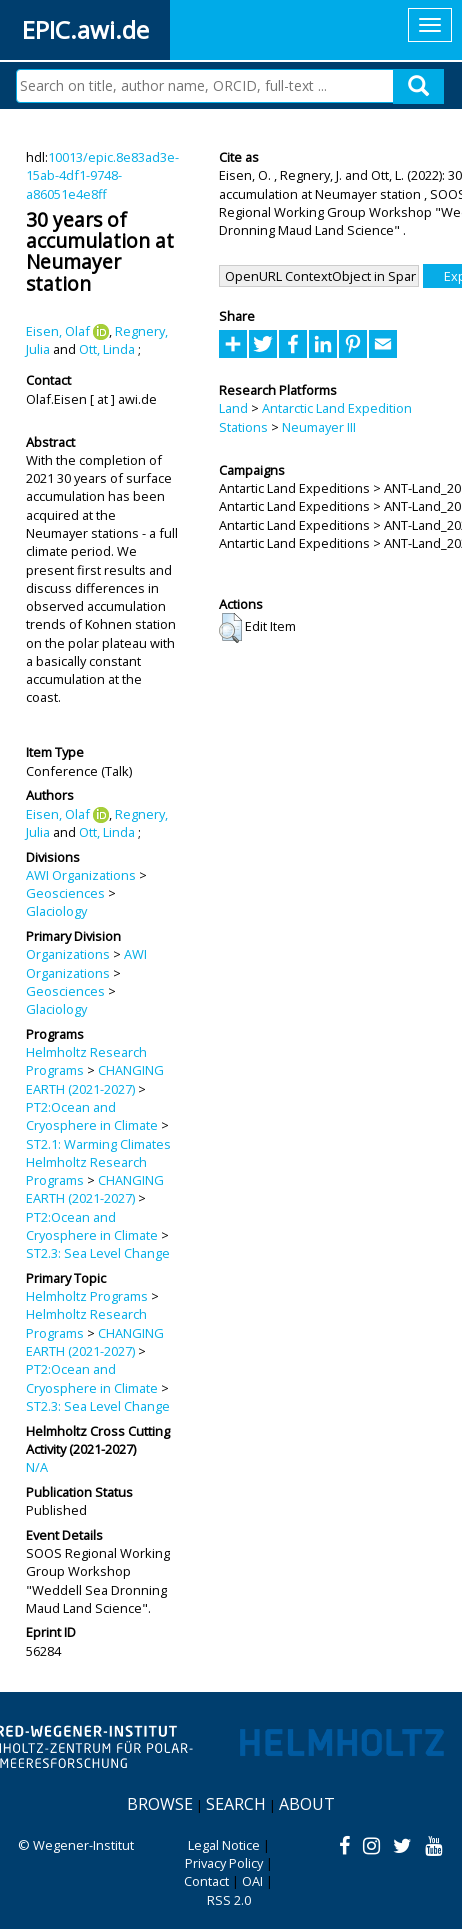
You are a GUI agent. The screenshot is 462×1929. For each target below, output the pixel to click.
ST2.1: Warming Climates (98, 1144)
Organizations (68, 954)
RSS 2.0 (229, 1900)
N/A (37, 1467)
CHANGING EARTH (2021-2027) (95, 1079)
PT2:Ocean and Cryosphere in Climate (92, 1116)
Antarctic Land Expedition (337, 408)
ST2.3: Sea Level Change (98, 1253)
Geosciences (65, 893)
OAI (252, 1881)
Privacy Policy (224, 1863)
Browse (160, 1804)
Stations (243, 427)
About (307, 1804)
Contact (206, 1881)
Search (236, 1804)
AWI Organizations (81, 875)
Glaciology (56, 911)
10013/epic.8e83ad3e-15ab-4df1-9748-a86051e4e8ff (102, 175)
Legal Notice (224, 1845)
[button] (230, 628)
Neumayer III (319, 427)
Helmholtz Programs (87, 1296)
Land (233, 408)
